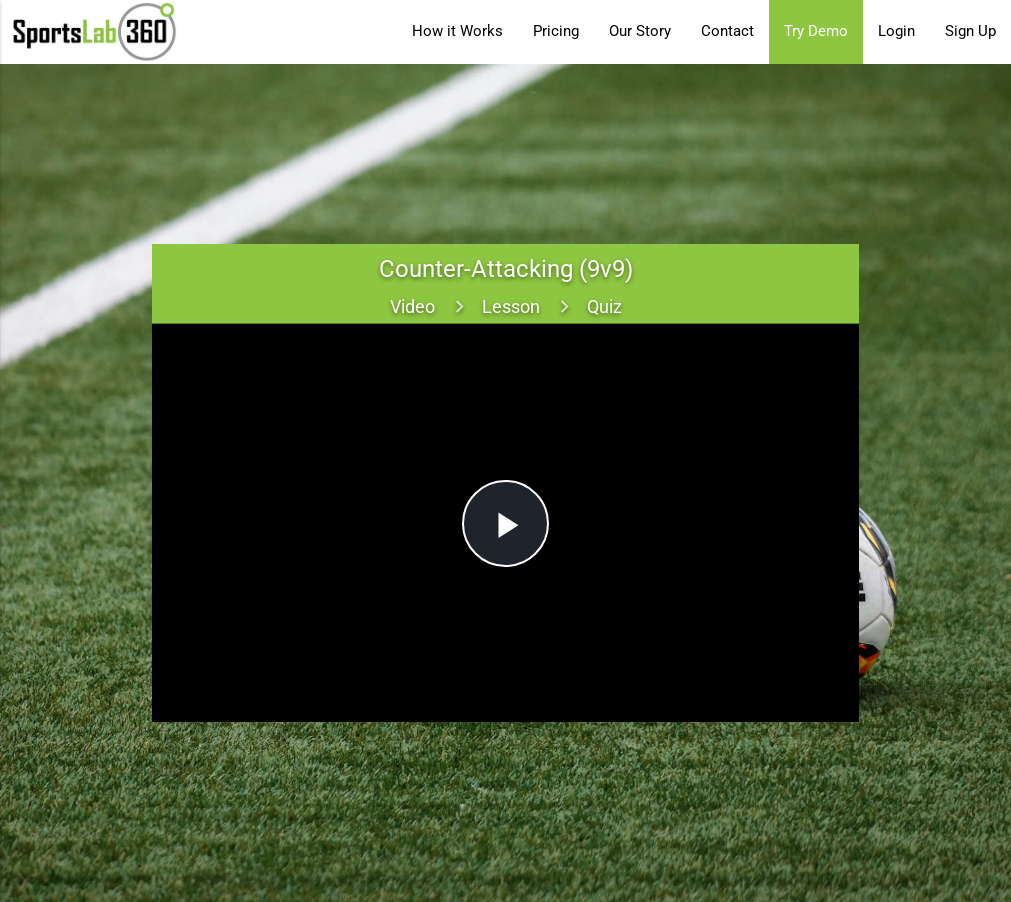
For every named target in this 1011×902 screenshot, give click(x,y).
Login (896, 31)
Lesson (511, 306)
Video (412, 306)
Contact (727, 31)
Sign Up (970, 31)
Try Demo (816, 31)
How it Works (457, 31)
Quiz (604, 306)
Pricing (556, 31)
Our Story (640, 31)
